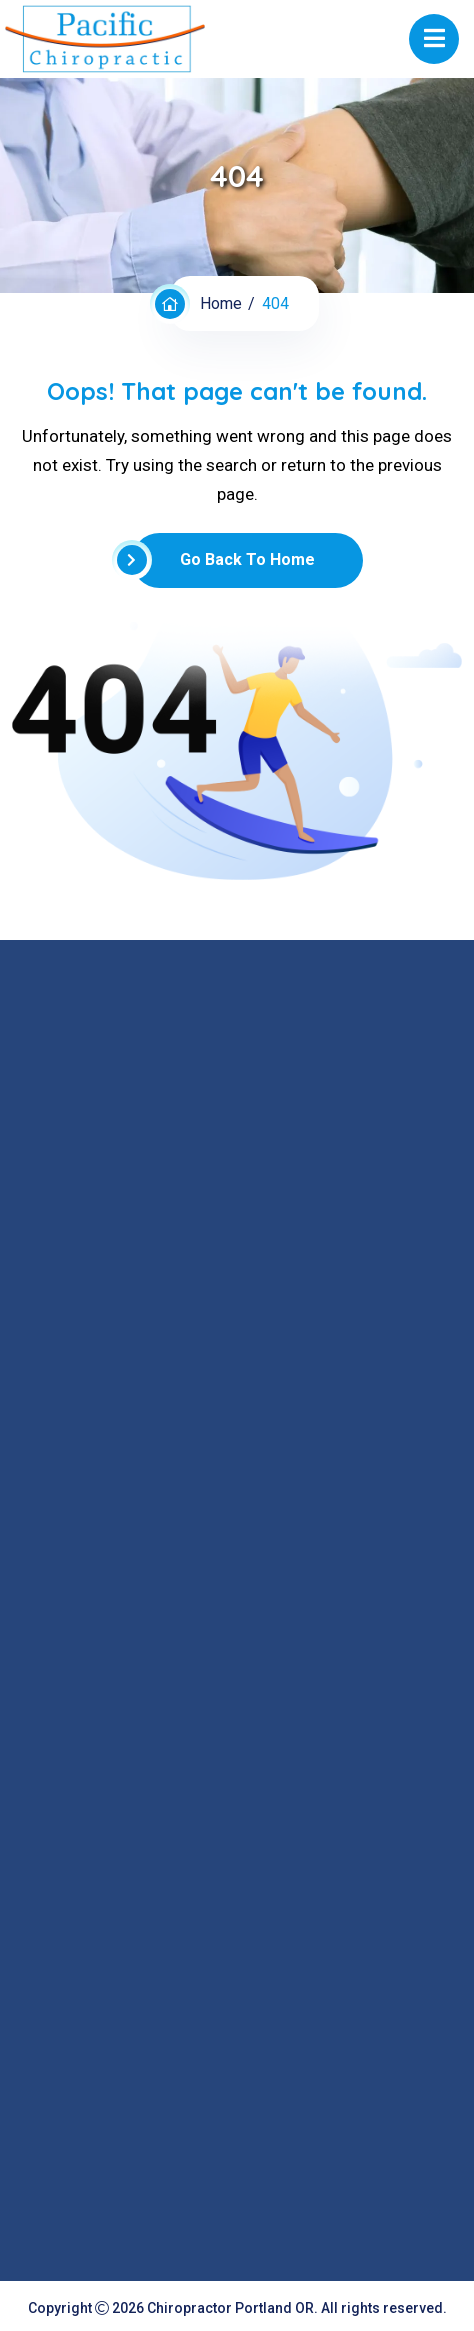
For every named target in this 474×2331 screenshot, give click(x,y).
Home (221, 303)
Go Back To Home (223, 560)
